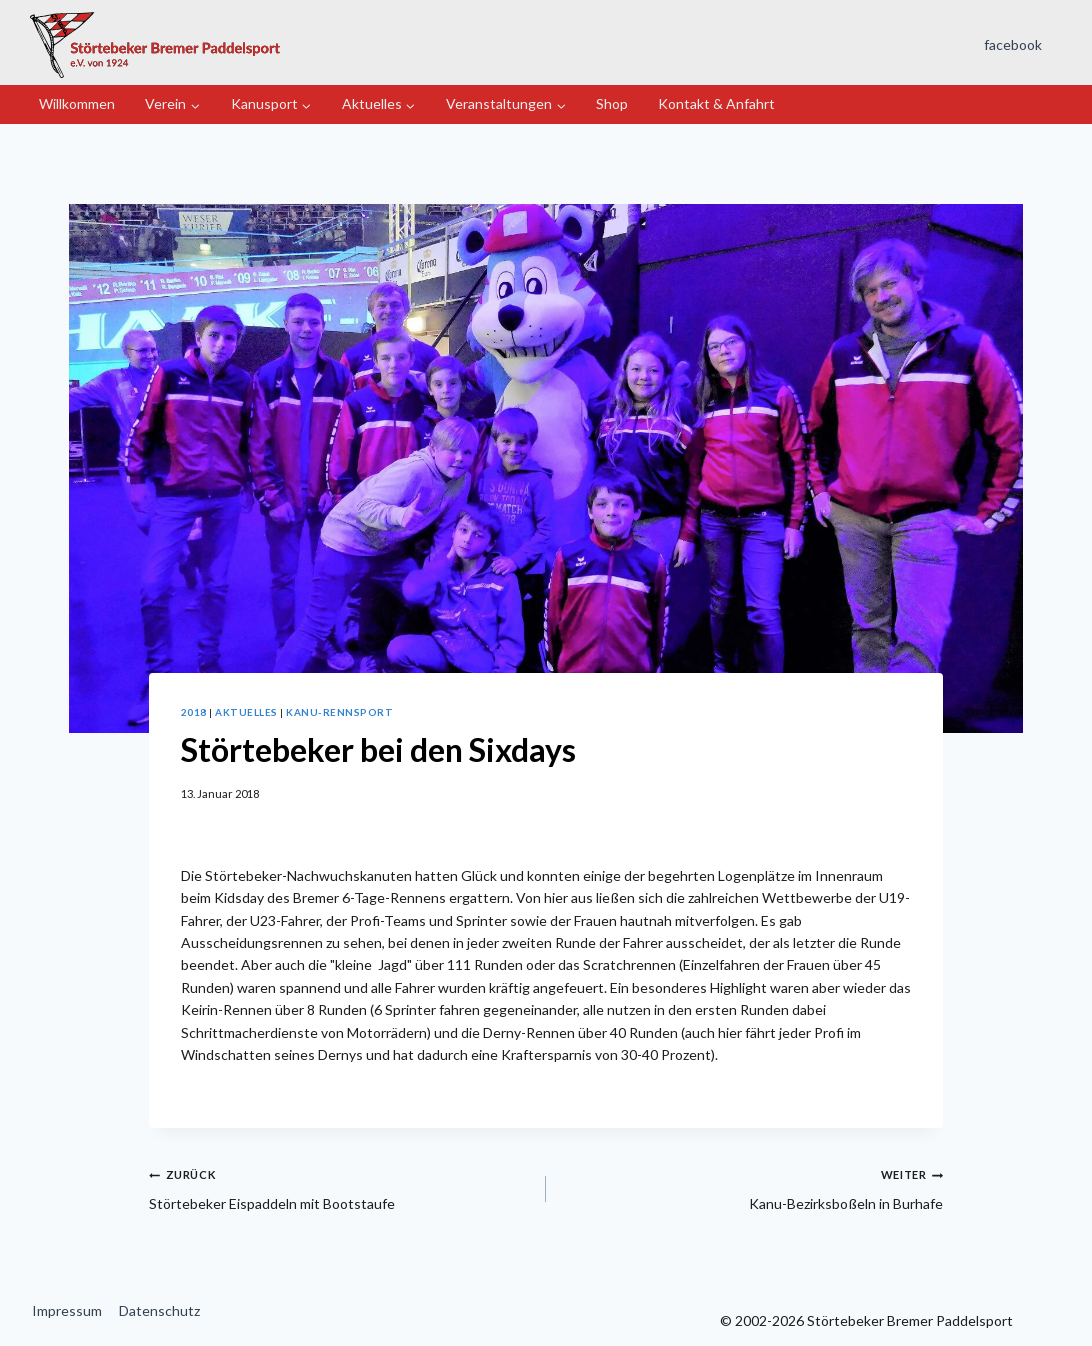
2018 (194, 712)
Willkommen (77, 103)
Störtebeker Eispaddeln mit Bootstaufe (340, 1187)
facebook (1013, 44)
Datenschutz (159, 1310)
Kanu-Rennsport (339, 712)
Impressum (67, 1310)
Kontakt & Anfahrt (716, 103)
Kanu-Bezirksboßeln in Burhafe (751, 1187)
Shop (612, 103)
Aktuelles (246, 712)
